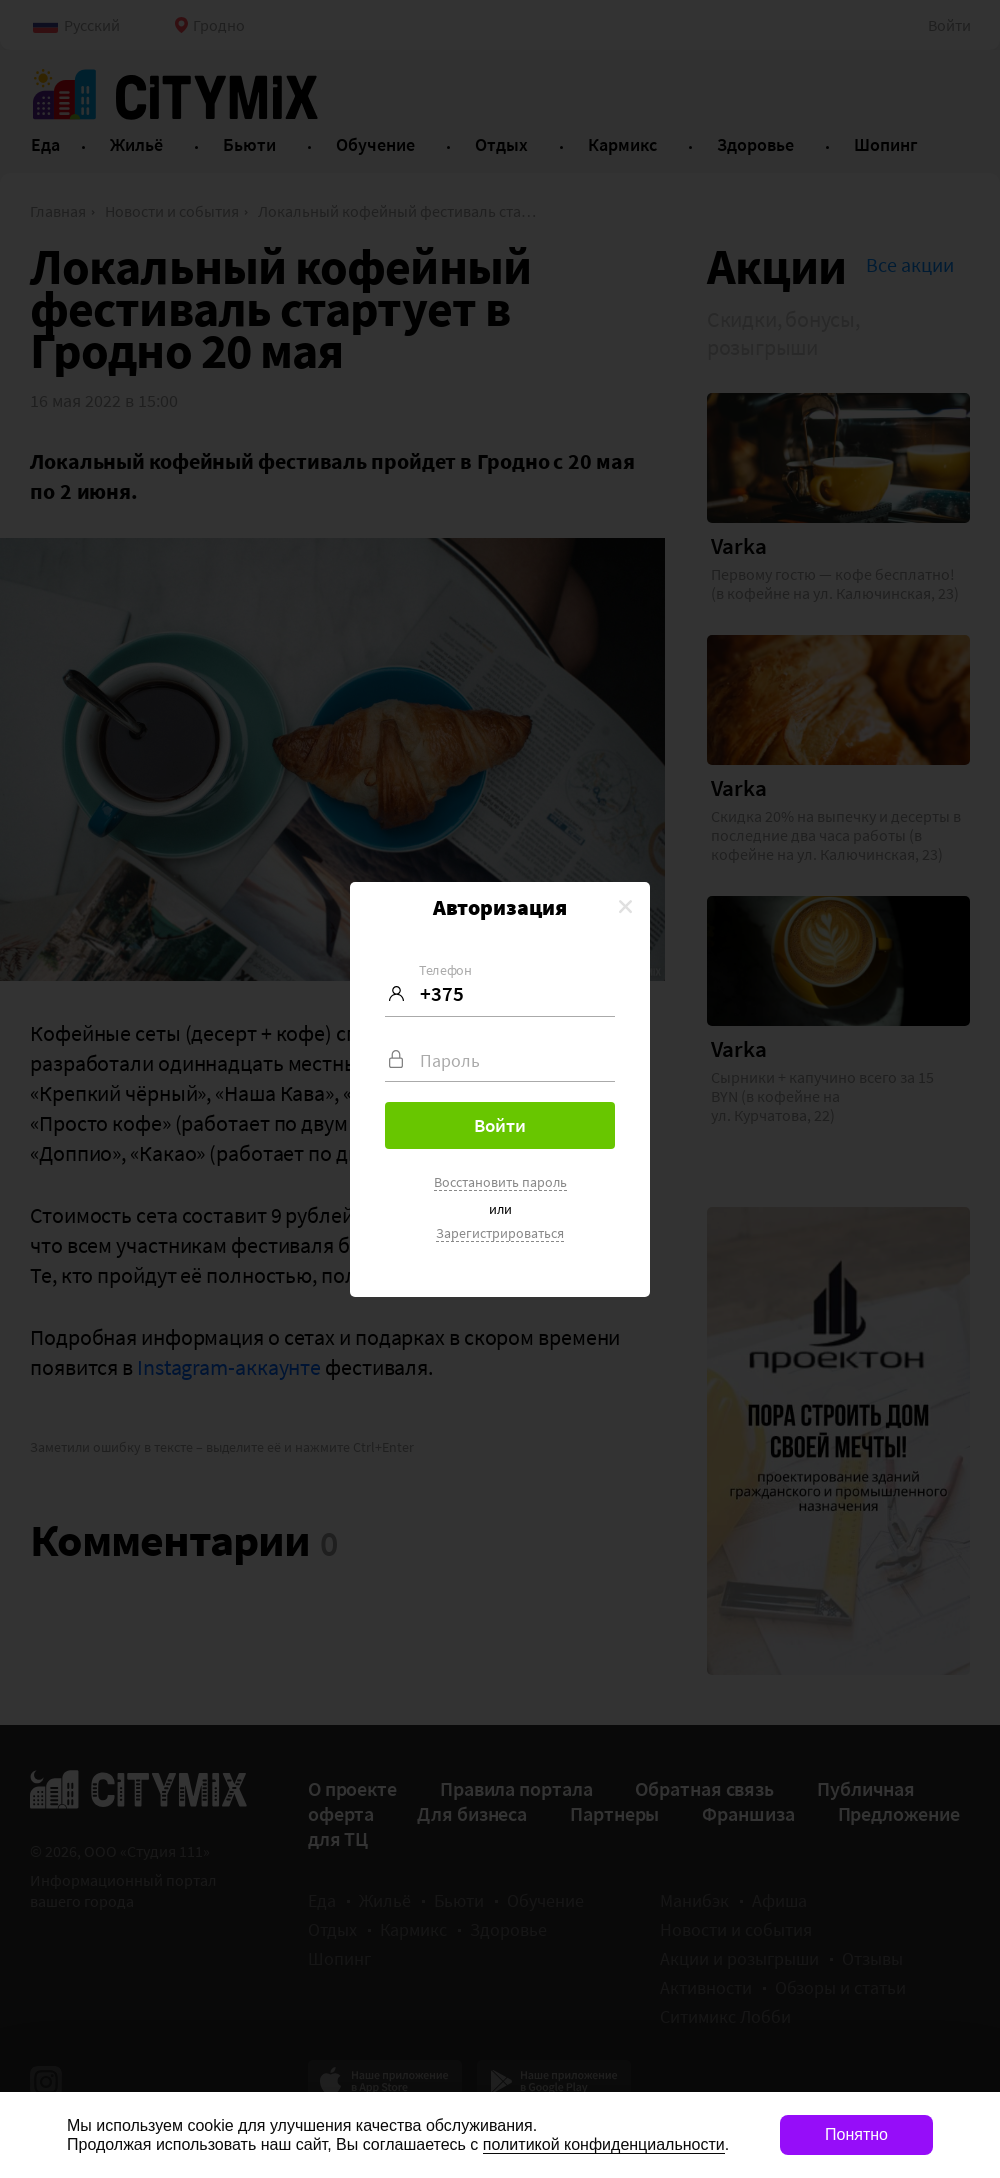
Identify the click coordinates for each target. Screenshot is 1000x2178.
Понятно (856, 2134)
